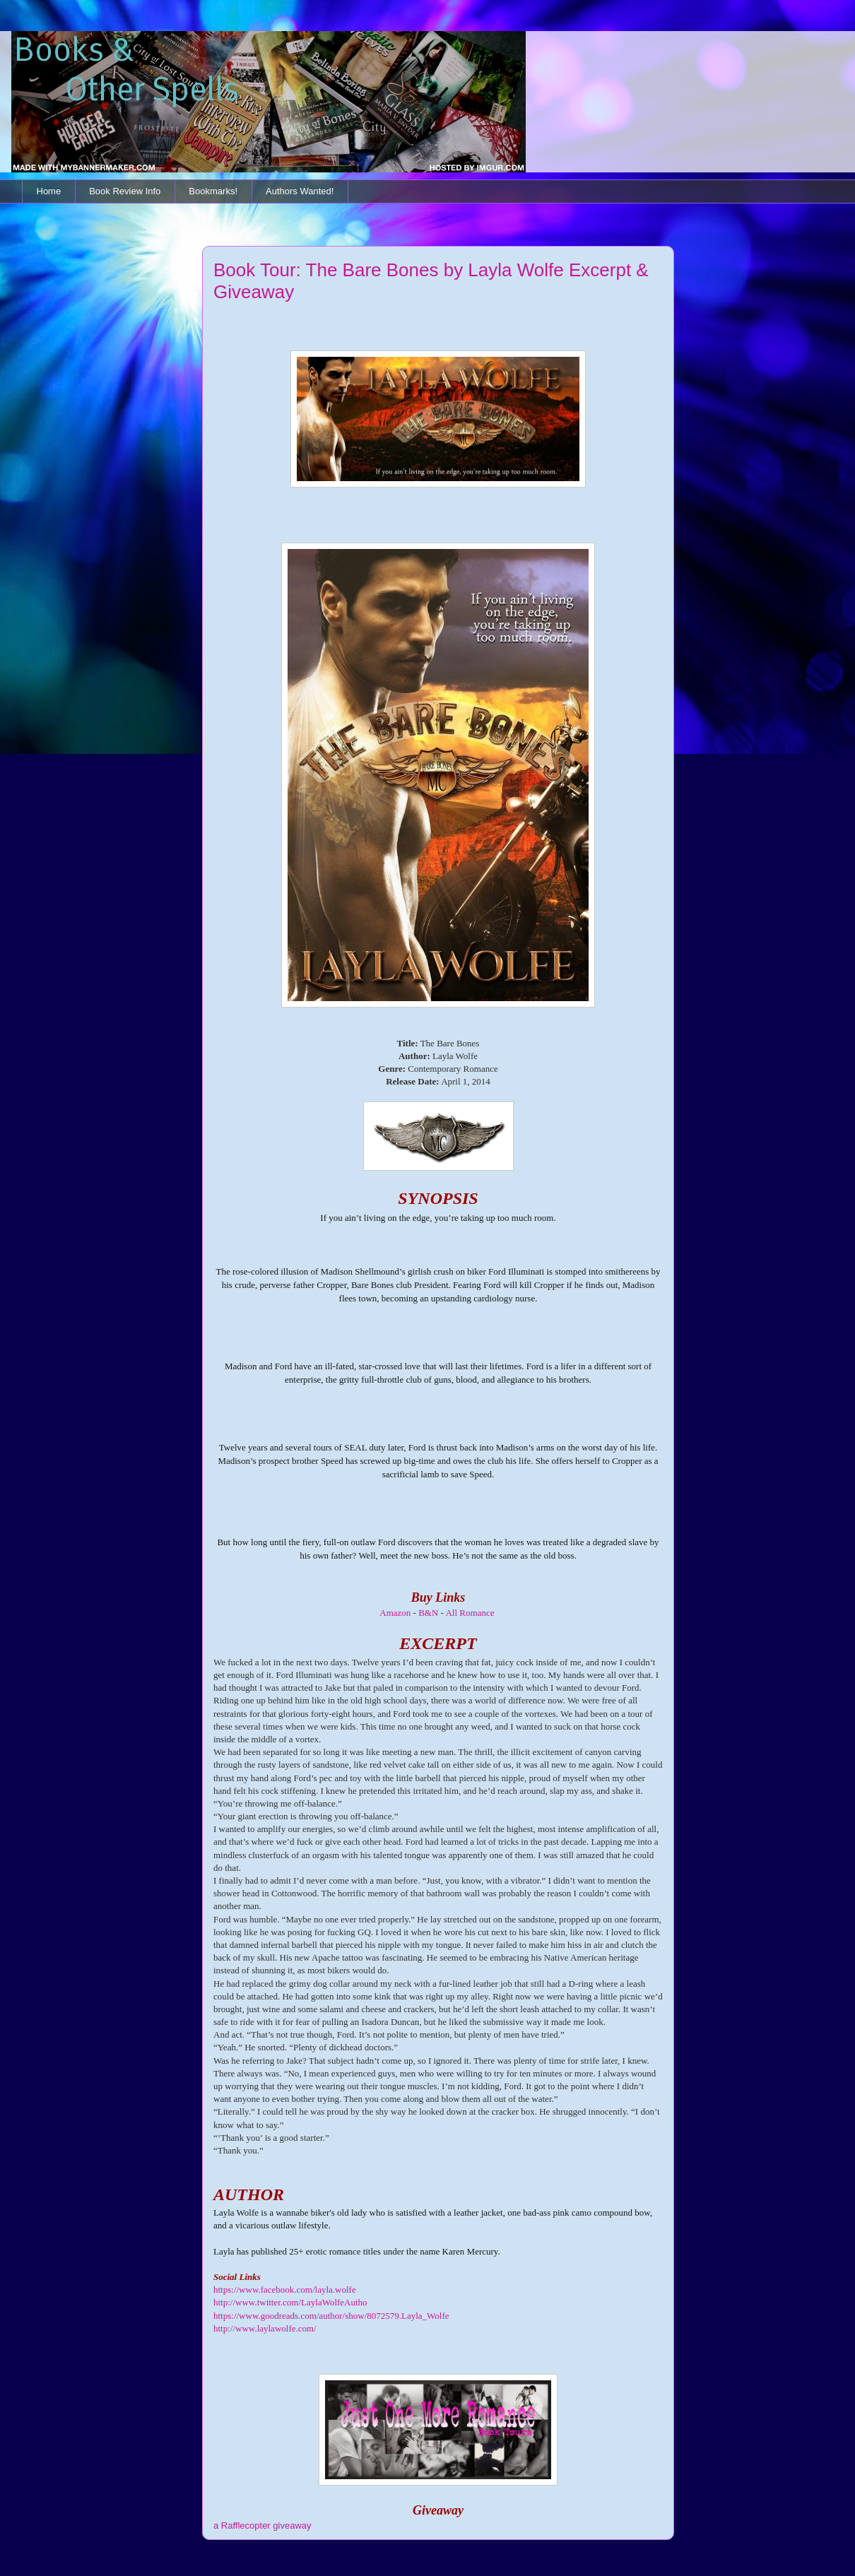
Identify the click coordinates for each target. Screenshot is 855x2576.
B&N (428, 1612)
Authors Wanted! (300, 191)
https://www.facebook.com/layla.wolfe (284, 2289)
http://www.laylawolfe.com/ (265, 2328)
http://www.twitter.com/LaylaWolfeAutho (290, 2302)
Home (49, 191)
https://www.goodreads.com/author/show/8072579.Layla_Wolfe (331, 2315)
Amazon (395, 1612)
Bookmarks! (213, 191)
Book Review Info (124, 191)
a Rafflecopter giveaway (262, 2525)
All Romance (469, 1612)
